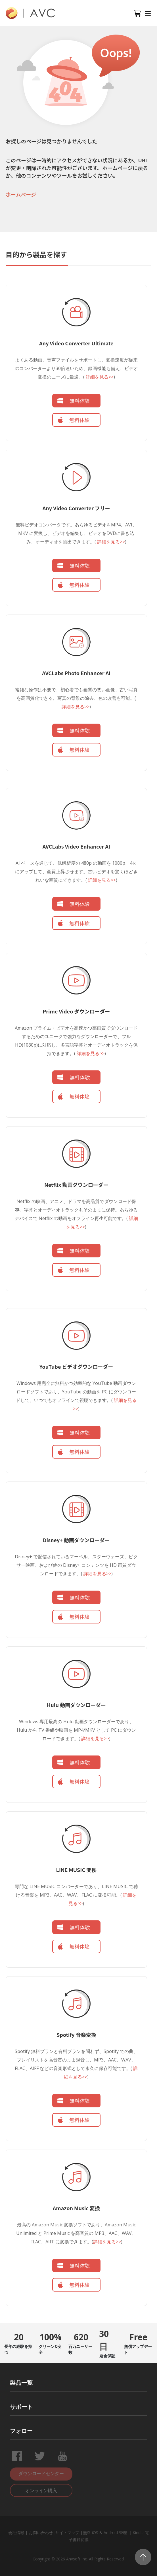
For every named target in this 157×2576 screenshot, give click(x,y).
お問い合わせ (41, 2532)
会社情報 (16, 2532)
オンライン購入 (41, 2490)
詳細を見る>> (99, 377)
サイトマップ (67, 2532)
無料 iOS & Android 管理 (105, 2532)
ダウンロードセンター (41, 2473)
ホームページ (21, 194)
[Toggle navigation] (148, 13)
